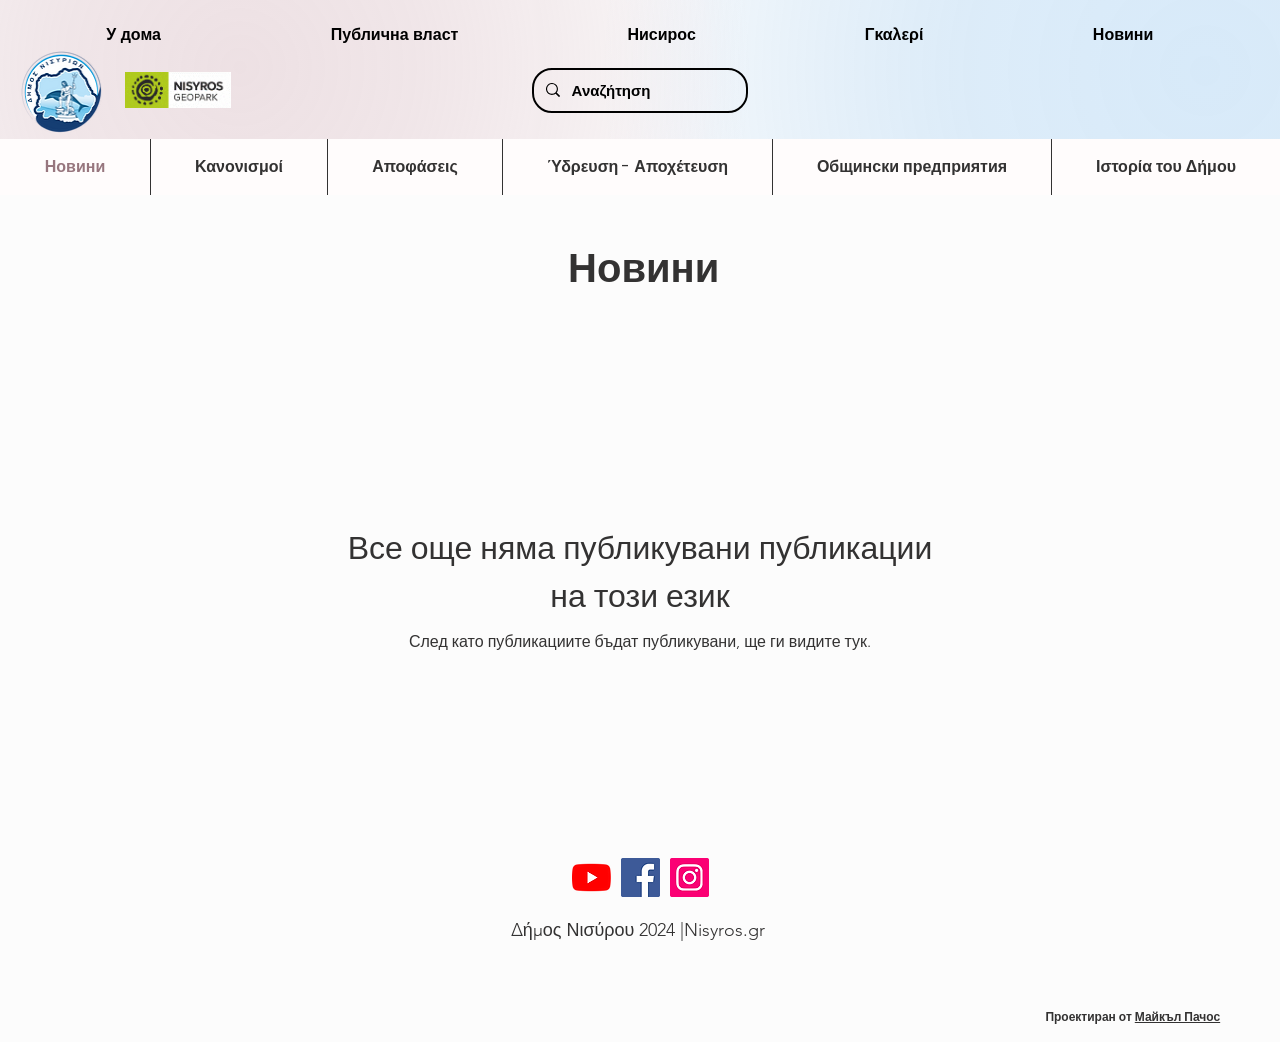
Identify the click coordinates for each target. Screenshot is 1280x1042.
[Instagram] (689, 877)
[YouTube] (591, 877)
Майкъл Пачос (1177, 1016)
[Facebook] (640, 877)
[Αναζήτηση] (638, 90)
